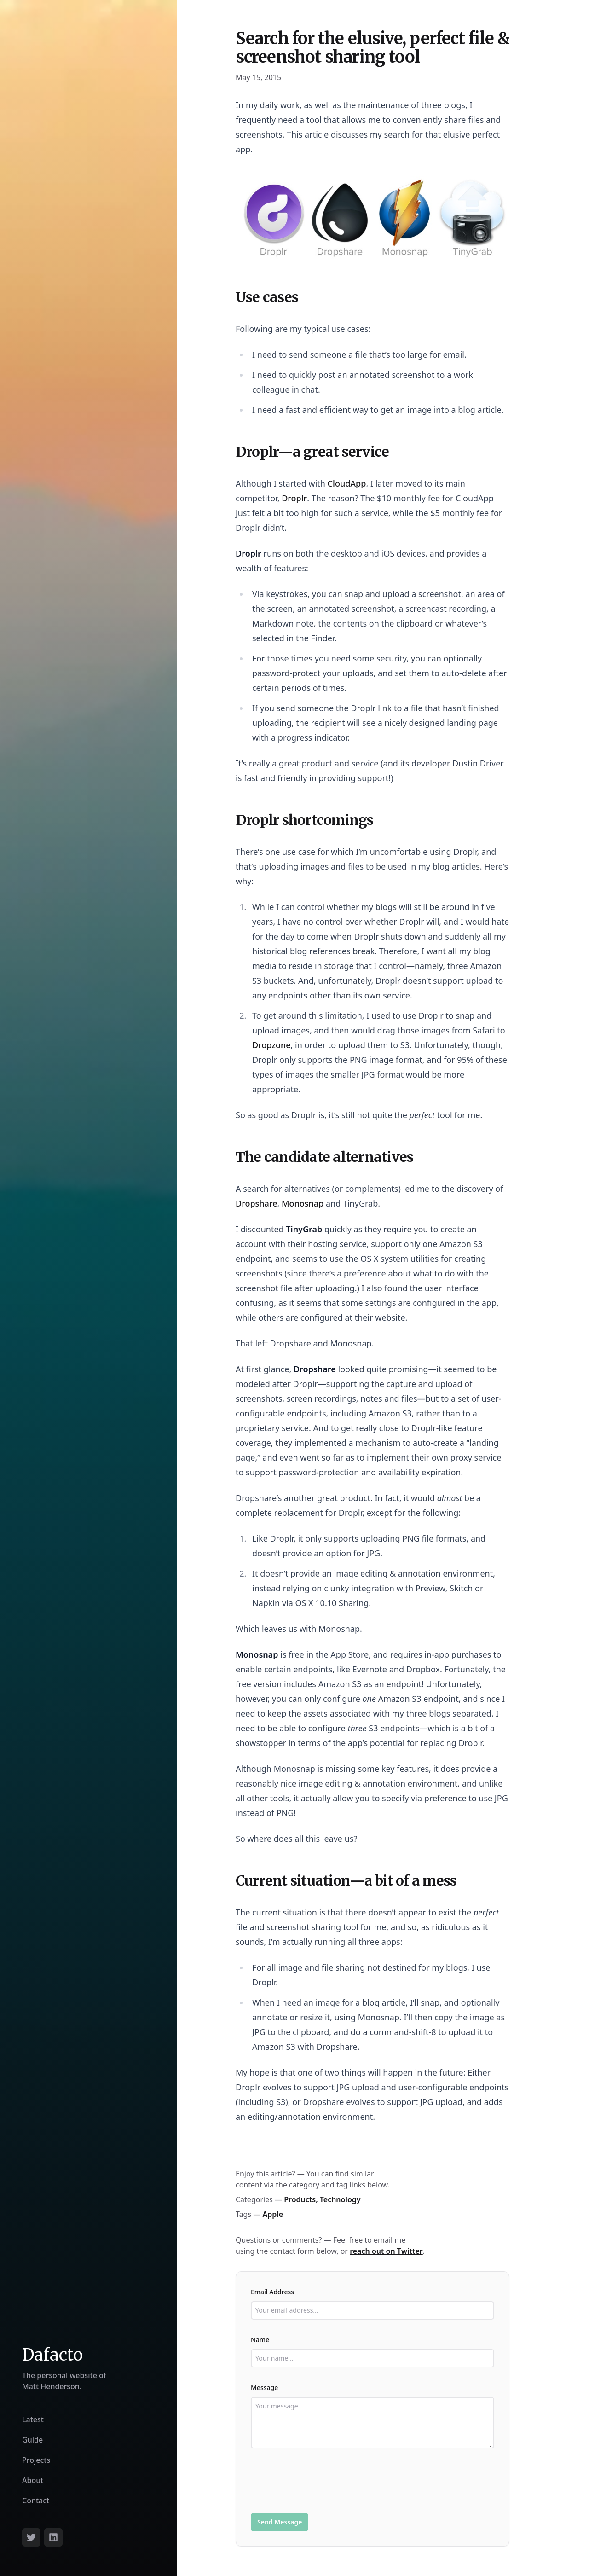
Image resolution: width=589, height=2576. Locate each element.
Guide (32, 2440)
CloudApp (347, 483)
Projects (36, 2460)
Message (264, 2387)
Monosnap (302, 1203)
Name (260, 2339)
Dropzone (271, 1044)
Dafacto (52, 2354)
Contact (35, 2500)
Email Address (272, 2291)
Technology (340, 2199)
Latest (33, 2419)
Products (300, 2199)
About (32, 2480)
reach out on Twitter (386, 2251)
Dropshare (256, 1203)
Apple (272, 2214)
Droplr (294, 498)
